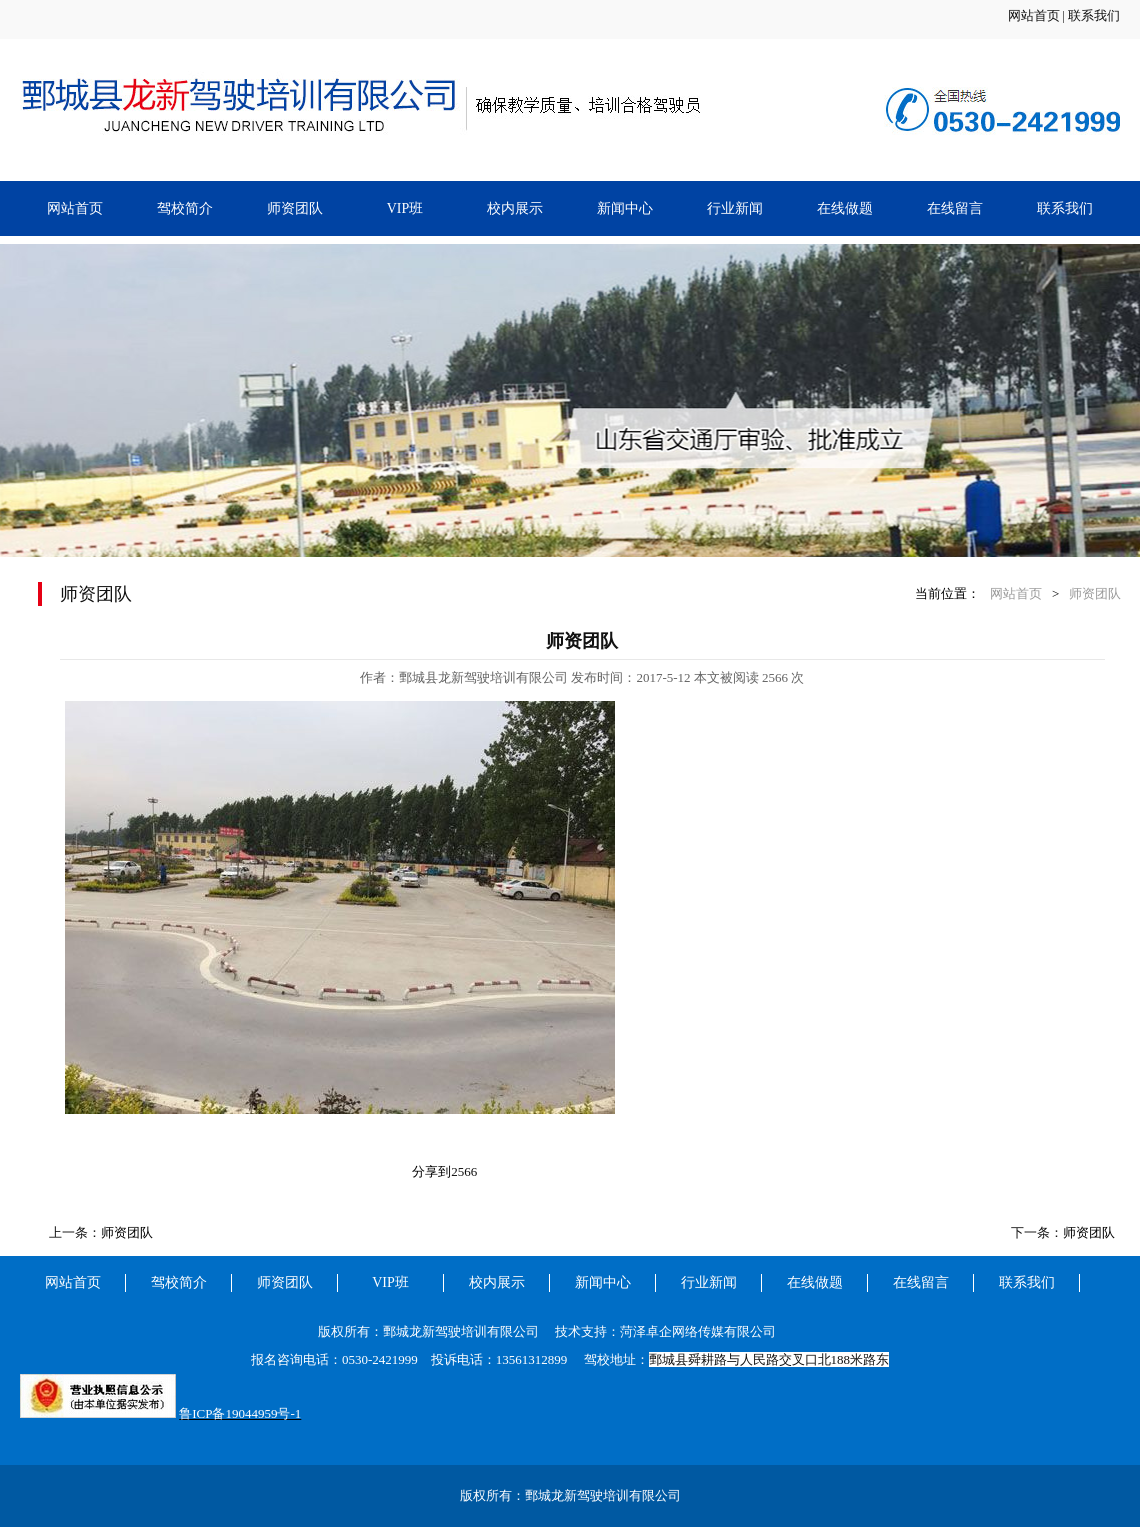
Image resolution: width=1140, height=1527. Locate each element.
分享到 (431, 1171)
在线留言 (955, 208)
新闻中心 (625, 208)
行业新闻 (735, 208)
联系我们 (1094, 15)
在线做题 (845, 208)
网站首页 (1034, 15)
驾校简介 (185, 208)
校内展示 (515, 208)
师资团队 (295, 208)
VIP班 (405, 208)
